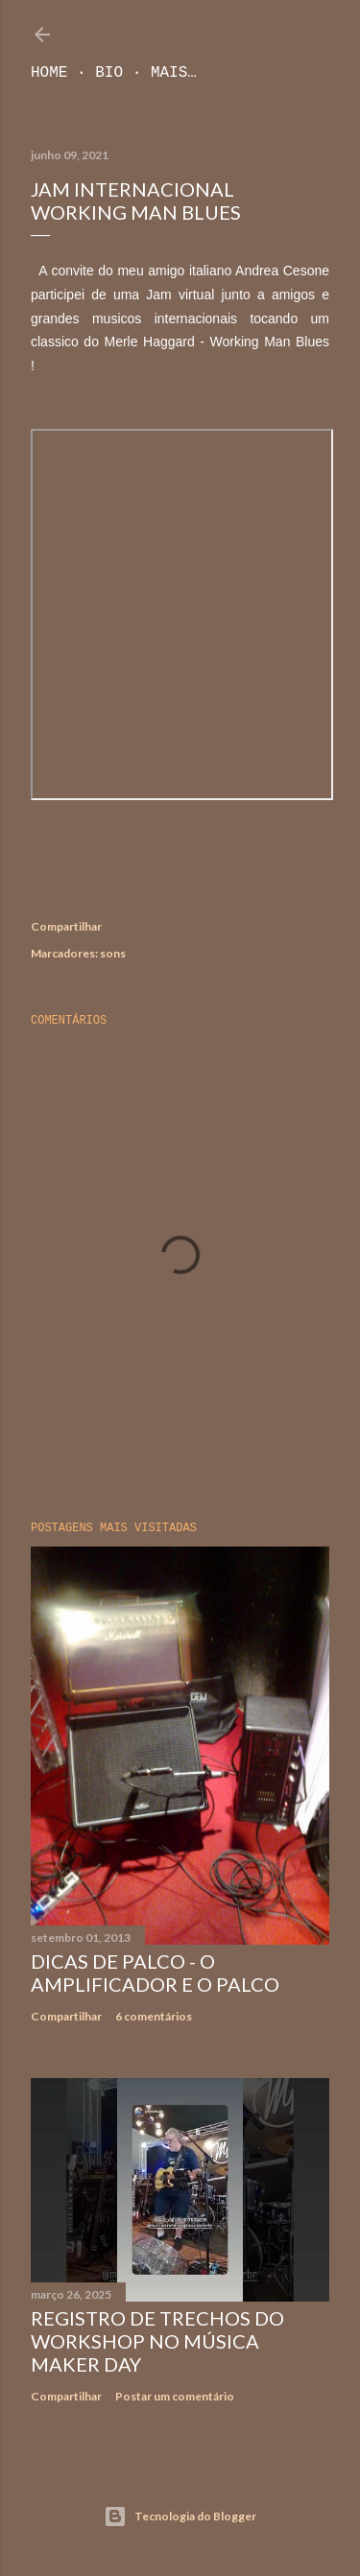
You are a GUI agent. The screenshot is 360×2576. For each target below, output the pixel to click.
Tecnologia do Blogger (180, 2516)
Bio (109, 73)
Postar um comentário (174, 2396)
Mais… (174, 73)
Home (49, 73)
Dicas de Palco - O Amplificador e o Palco (155, 1973)
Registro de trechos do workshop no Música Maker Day (157, 2340)
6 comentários (153, 2016)
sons (113, 953)
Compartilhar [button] (66, 926)
